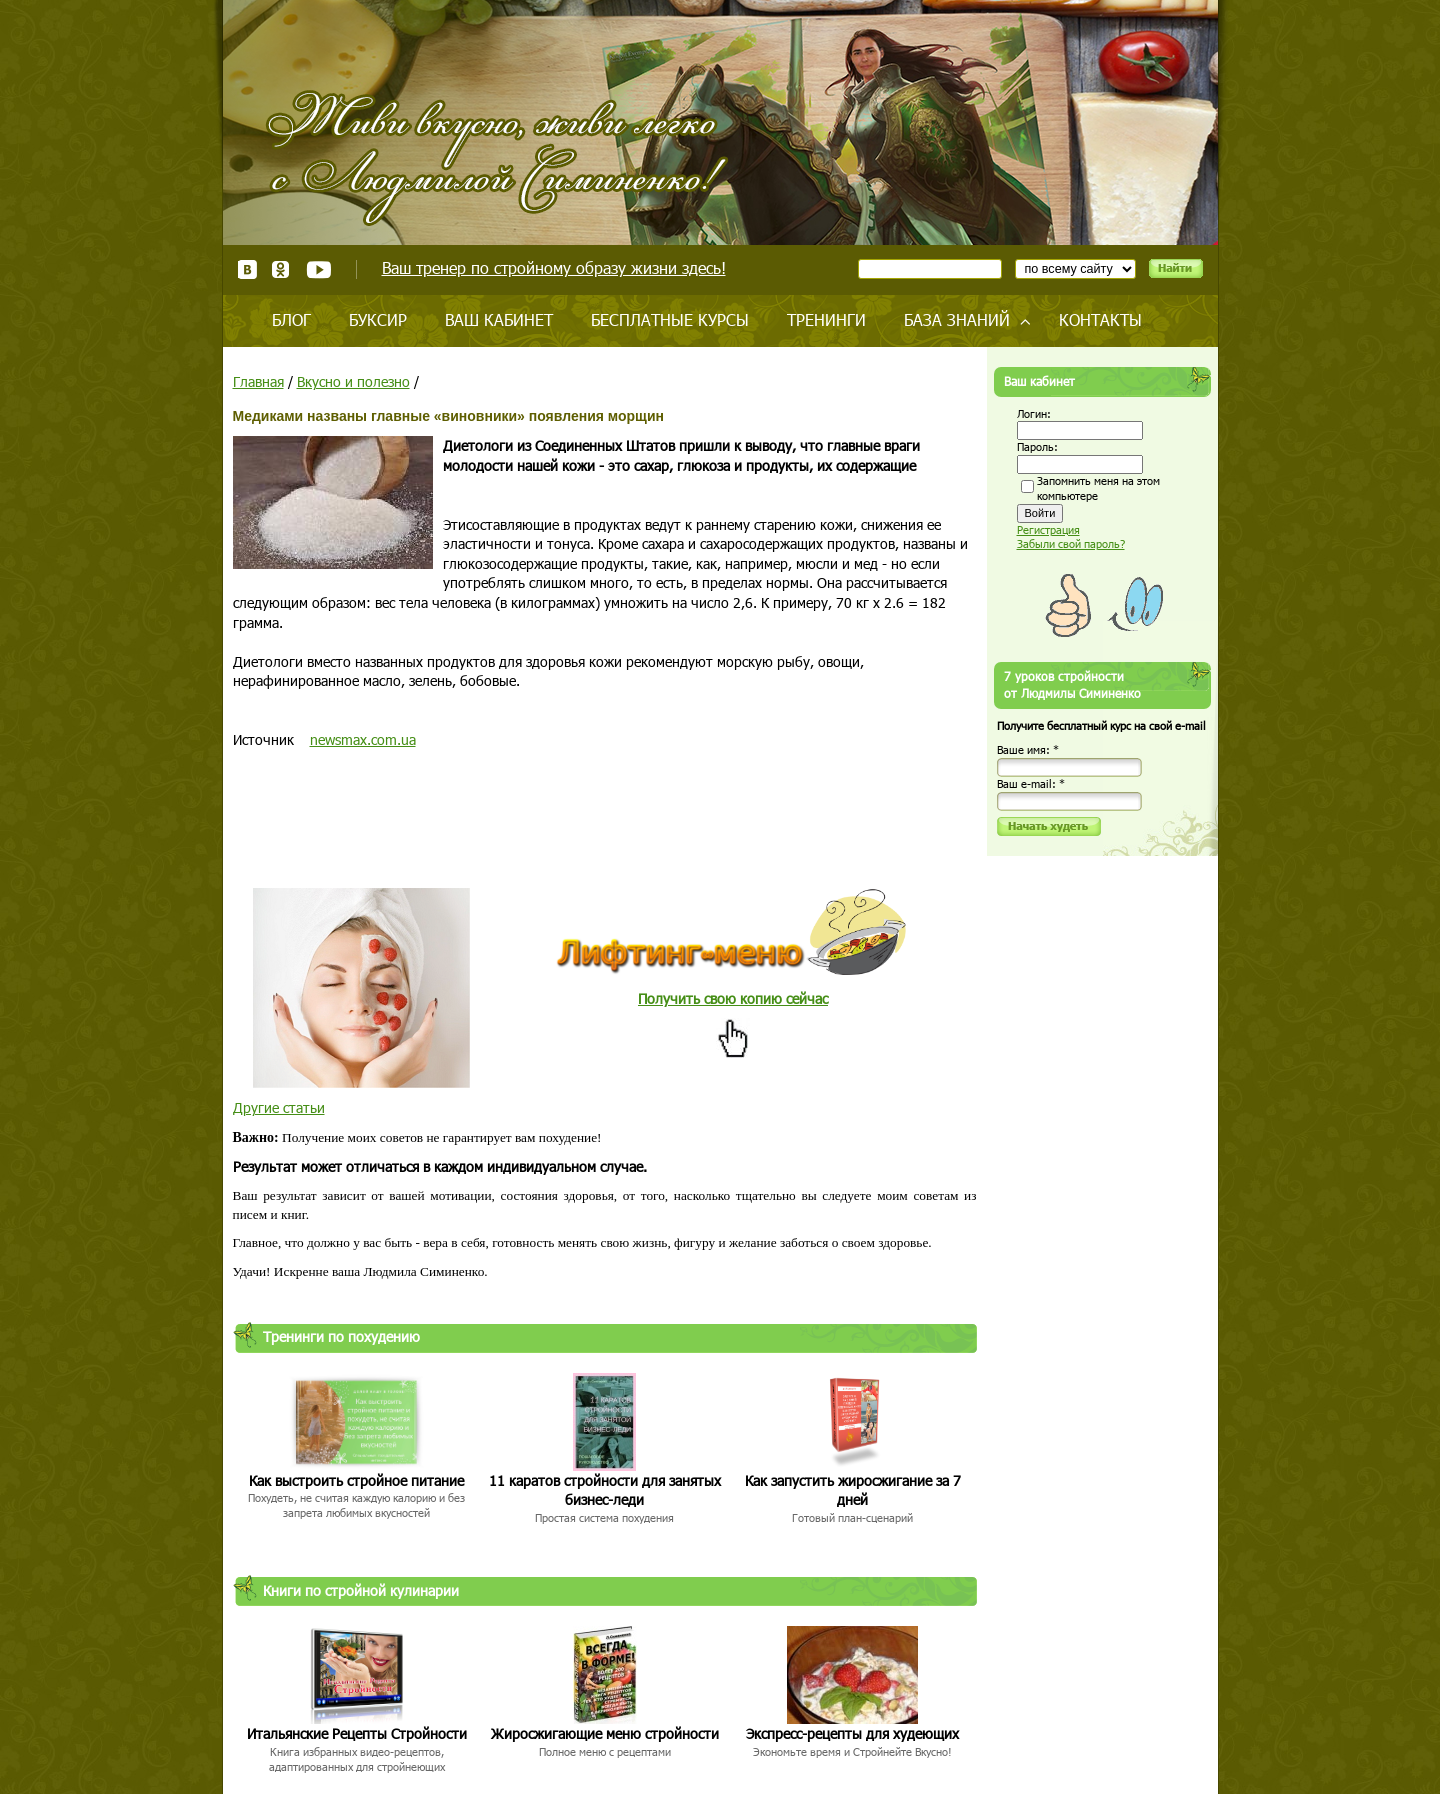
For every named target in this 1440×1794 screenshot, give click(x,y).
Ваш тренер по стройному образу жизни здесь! (554, 267)
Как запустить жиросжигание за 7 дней (853, 1490)
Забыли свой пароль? (1071, 543)
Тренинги (826, 319)
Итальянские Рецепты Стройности (357, 1733)
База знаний (957, 319)
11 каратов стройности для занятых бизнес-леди (605, 1490)
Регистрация (1048, 529)
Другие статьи (279, 1107)
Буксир (378, 319)
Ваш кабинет (499, 319)
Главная (258, 381)
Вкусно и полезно (353, 381)
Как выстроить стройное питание (356, 1480)
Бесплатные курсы (670, 319)
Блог (291, 319)
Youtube (318, 269)
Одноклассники (281, 269)
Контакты (1100, 319)
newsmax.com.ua (363, 739)
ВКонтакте (247, 269)
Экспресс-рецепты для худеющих (852, 1733)
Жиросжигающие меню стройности (605, 1733)
